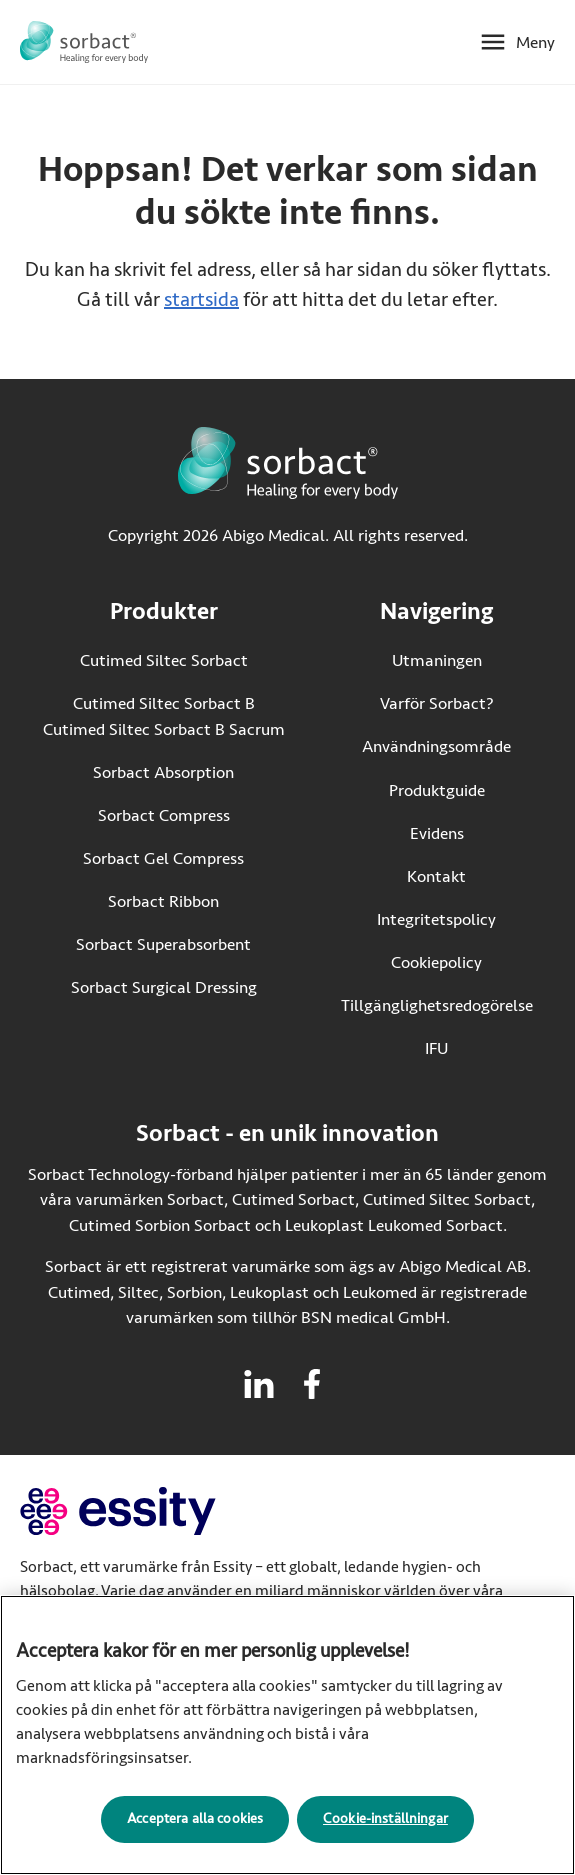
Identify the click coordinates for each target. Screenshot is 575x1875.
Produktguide (437, 790)
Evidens (437, 833)
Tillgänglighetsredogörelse (437, 1005)
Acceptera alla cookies (195, 1832)
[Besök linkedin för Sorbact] (259, 1384)
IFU (479, 1047)
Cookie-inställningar (385, 1832)
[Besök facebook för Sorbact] (312, 1384)
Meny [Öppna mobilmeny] (535, 42)
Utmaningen (437, 660)
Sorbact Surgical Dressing (164, 987)
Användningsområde (436, 746)
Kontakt (436, 876)
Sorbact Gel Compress (163, 858)
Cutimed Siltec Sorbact (164, 660)
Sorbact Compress (164, 815)
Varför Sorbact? (437, 703)
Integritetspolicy (436, 919)
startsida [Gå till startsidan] (201, 299)
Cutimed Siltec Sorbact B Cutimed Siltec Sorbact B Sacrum (164, 716)
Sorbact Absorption (163, 772)
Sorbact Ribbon (163, 901)
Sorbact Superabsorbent (163, 944)
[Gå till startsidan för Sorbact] (84, 42)
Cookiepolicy (436, 962)
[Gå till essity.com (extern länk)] (153, 1511)
